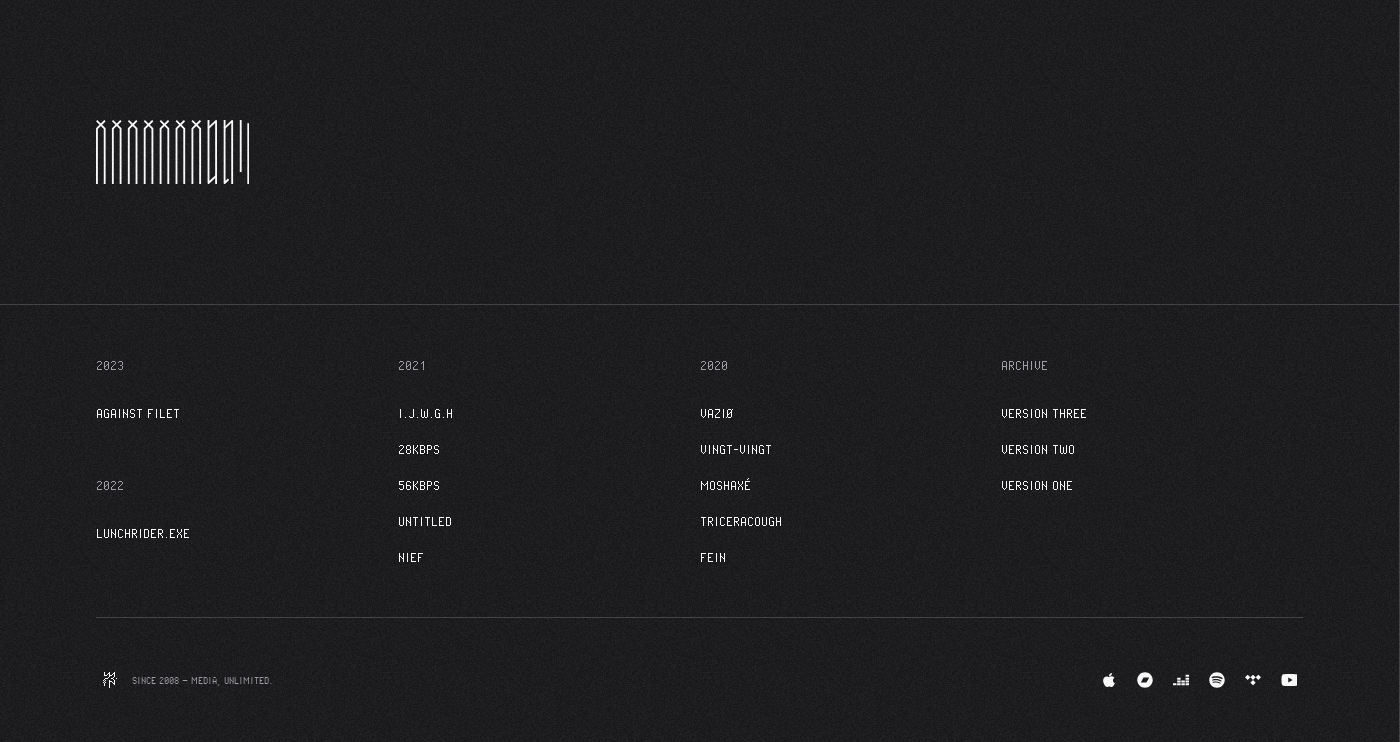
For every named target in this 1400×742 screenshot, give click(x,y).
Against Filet (138, 413)
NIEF (411, 557)
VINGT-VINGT (736, 449)
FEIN (713, 557)
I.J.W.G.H (425, 413)
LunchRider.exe (143, 533)
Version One (1037, 485)
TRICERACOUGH (741, 521)
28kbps (419, 449)
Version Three (1044, 413)
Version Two (1038, 449)
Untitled (425, 521)
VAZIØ (716, 413)
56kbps (419, 485)
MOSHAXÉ (725, 485)
